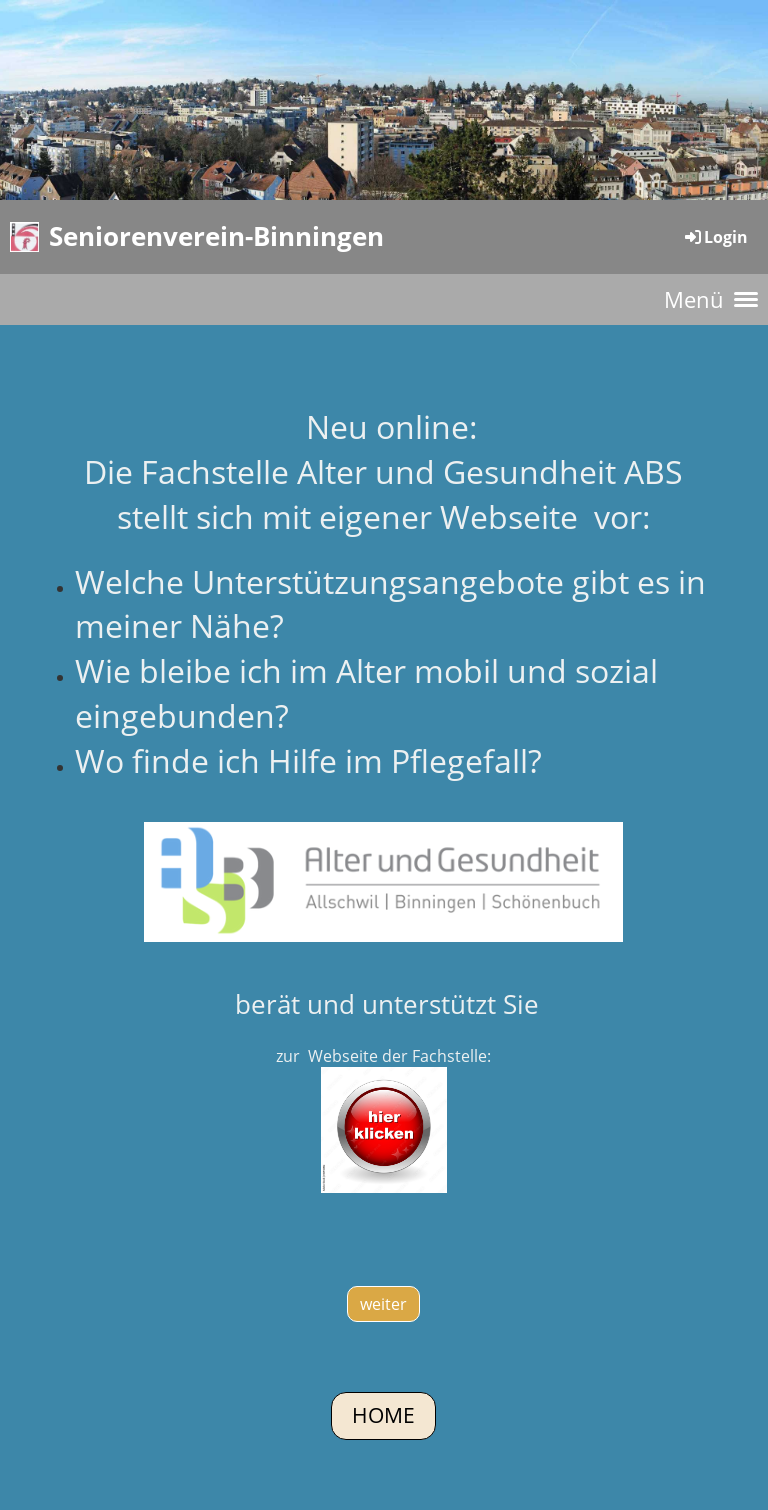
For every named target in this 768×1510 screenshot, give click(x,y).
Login (715, 237)
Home (383, 1415)
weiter (383, 1304)
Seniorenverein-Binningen (216, 236)
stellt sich (185, 516)
